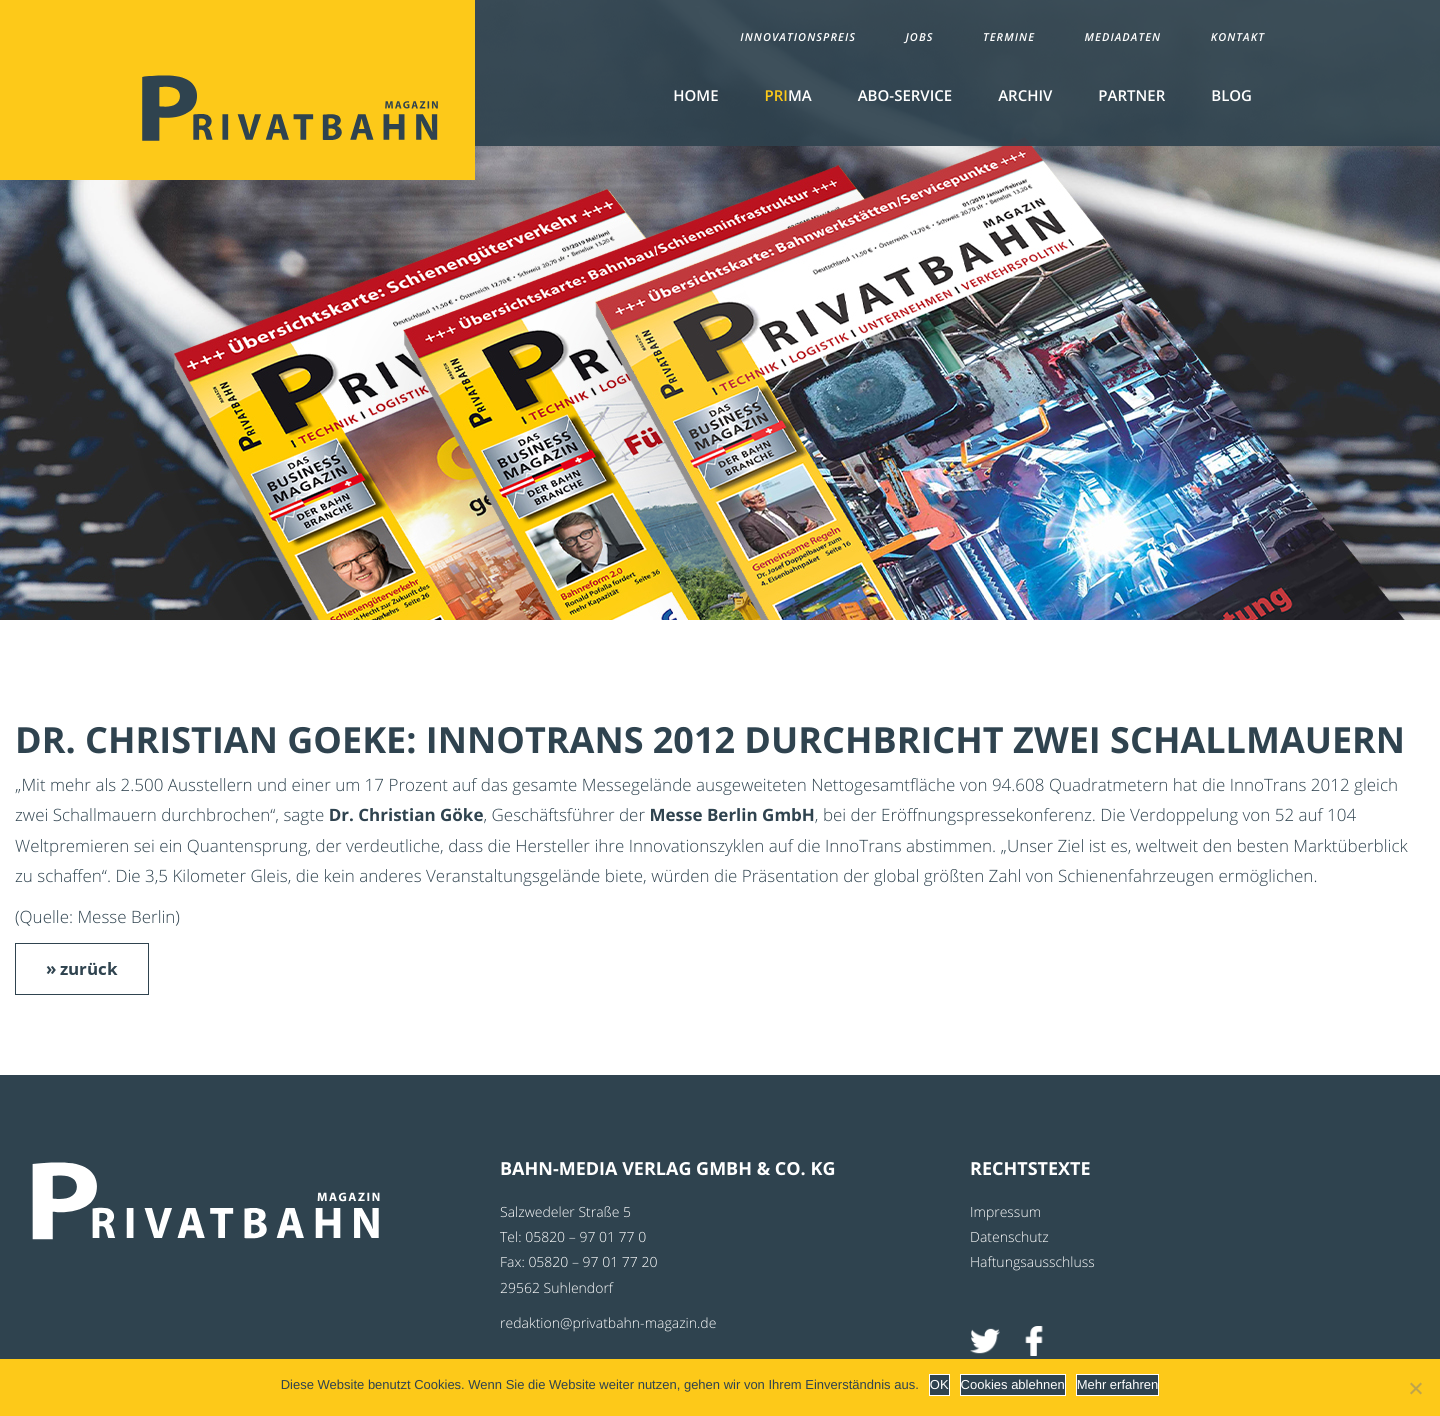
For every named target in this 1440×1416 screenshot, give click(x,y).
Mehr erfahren (1118, 1384)
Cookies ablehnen (1013, 1384)
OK (939, 1384)
